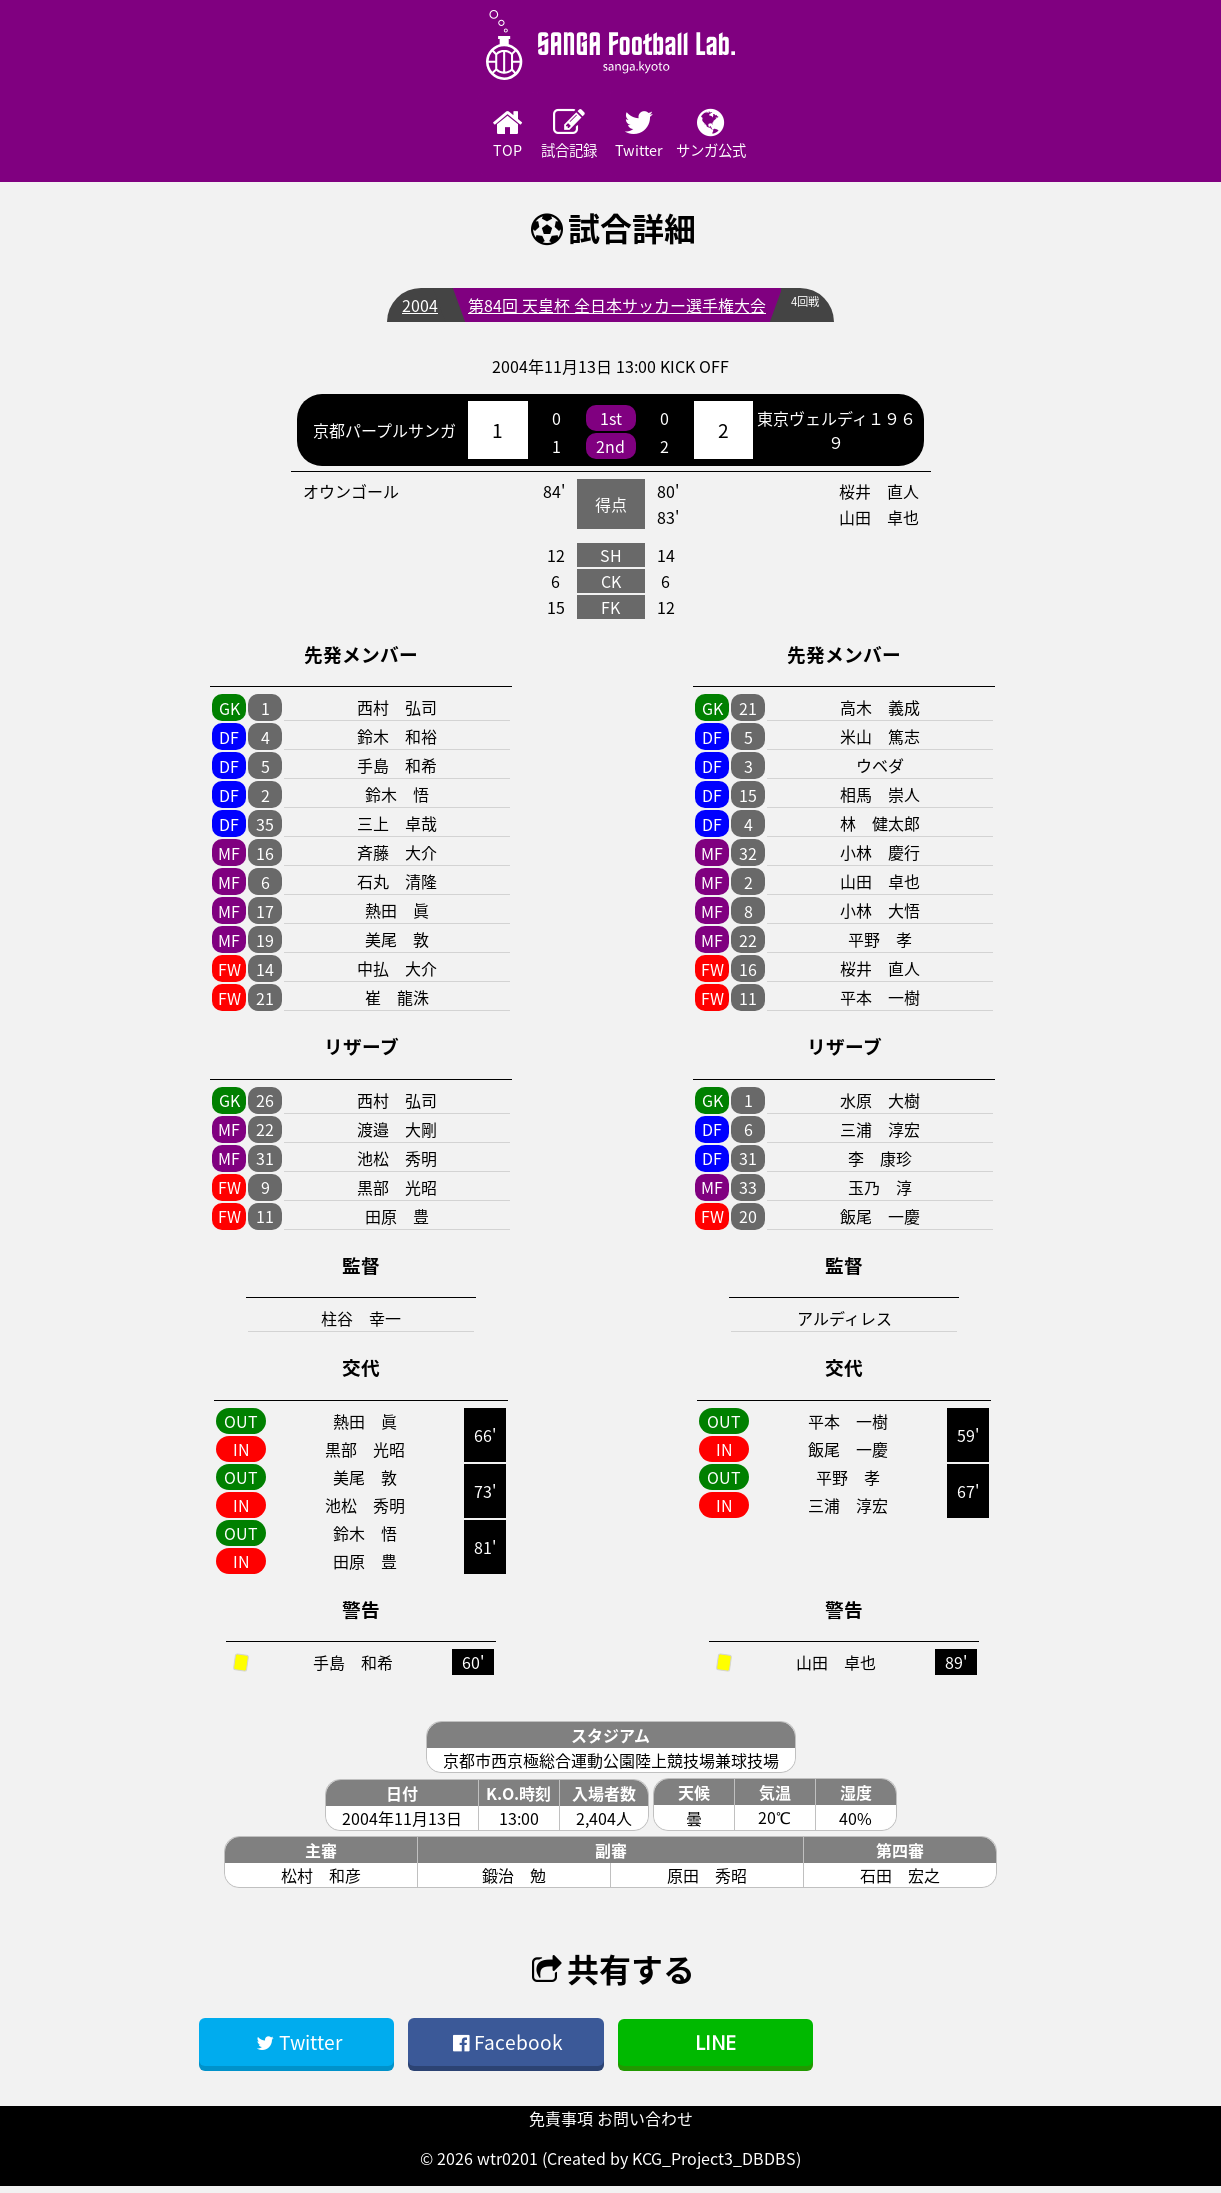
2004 (414, 312)
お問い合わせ (645, 2125)
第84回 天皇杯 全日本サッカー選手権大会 (611, 312)
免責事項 (561, 2125)
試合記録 (556, 137)
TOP (446, 137)
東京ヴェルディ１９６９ (836, 437)
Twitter (666, 137)
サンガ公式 (776, 137)
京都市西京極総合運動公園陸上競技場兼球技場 (611, 1767)
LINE (715, 2048)
